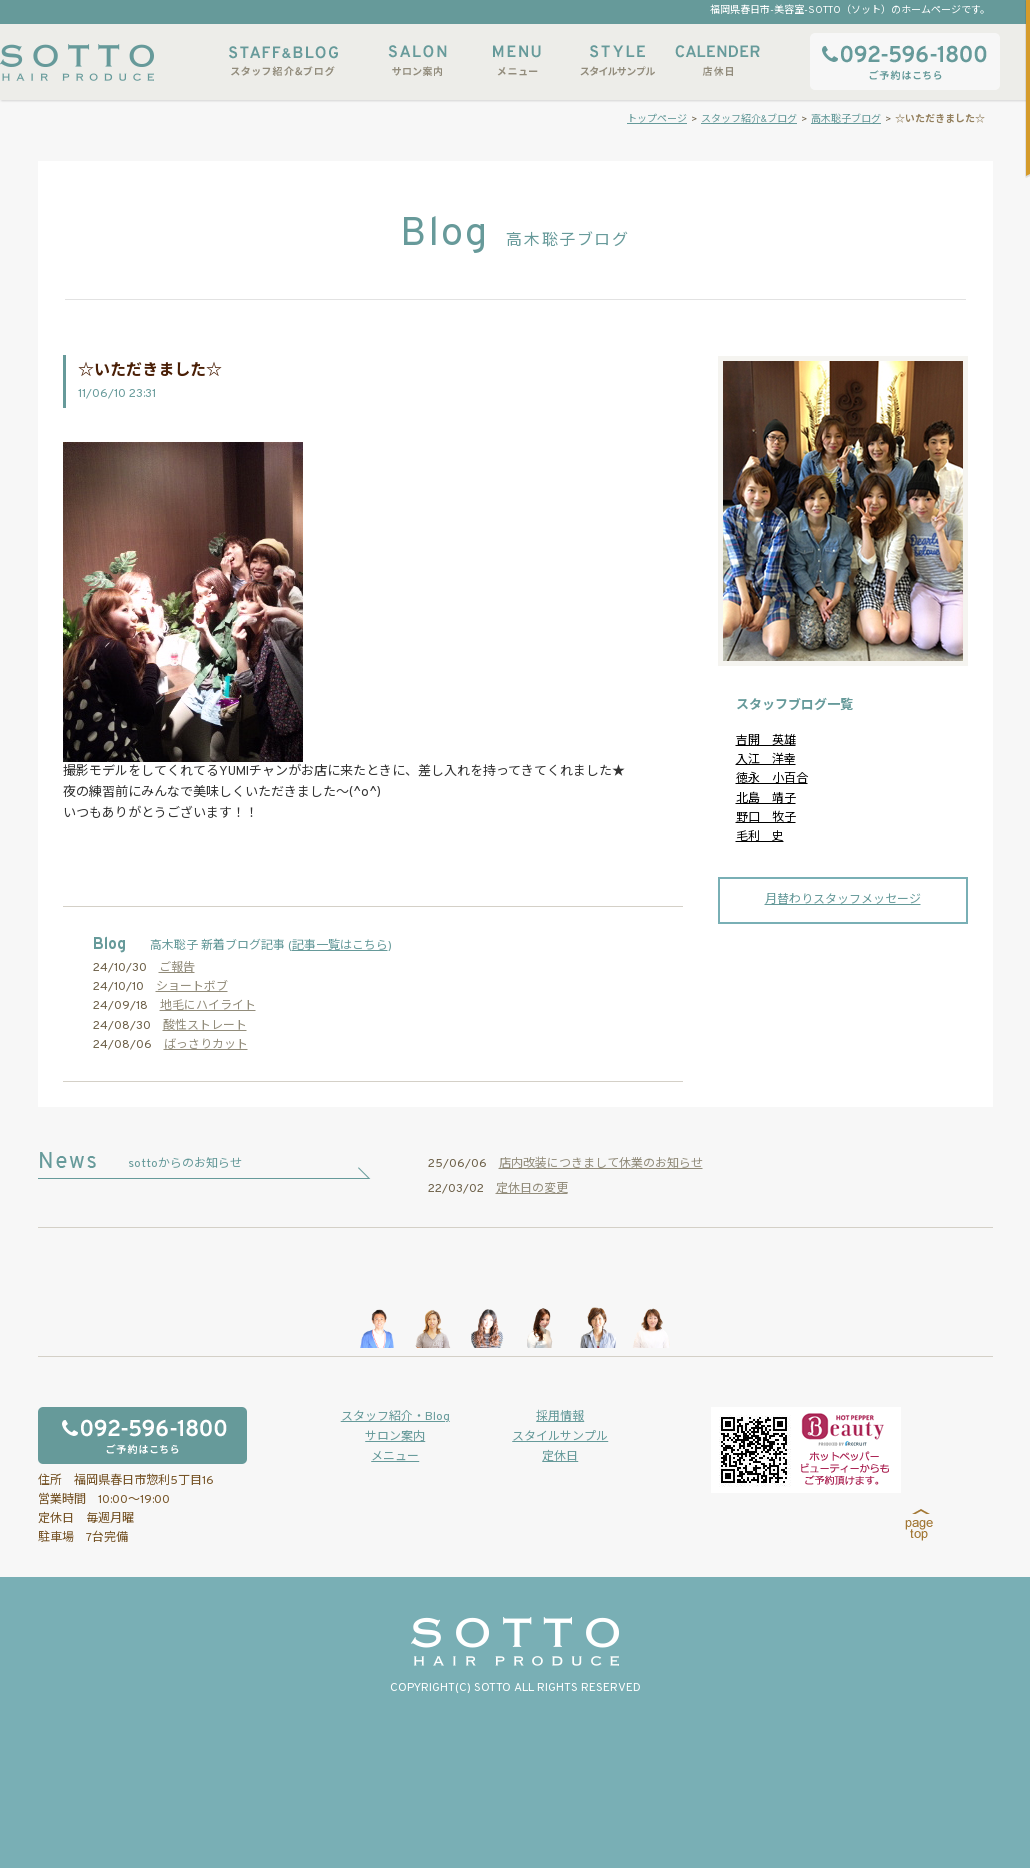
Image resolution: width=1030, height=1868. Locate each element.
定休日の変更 (532, 1189)
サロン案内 (417, 60)
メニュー (517, 60)
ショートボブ (192, 987)
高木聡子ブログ (846, 119)
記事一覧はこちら (340, 946)
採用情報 (560, 1417)
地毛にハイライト (208, 1006)
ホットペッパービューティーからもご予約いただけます (806, 1450)
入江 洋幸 (766, 760)
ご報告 (177, 968)
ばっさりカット (206, 1045)
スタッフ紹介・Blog (395, 1417)
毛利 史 (760, 837)
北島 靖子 (766, 799)
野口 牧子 (766, 818)
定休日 (560, 1457)
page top (919, 1525)
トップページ (657, 119)
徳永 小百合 (772, 779)
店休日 (717, 60)
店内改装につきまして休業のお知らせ (601, 1164)
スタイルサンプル (617, 60)
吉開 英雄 (766, 741)
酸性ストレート (205, 1026)
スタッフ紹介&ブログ (283, 60)
